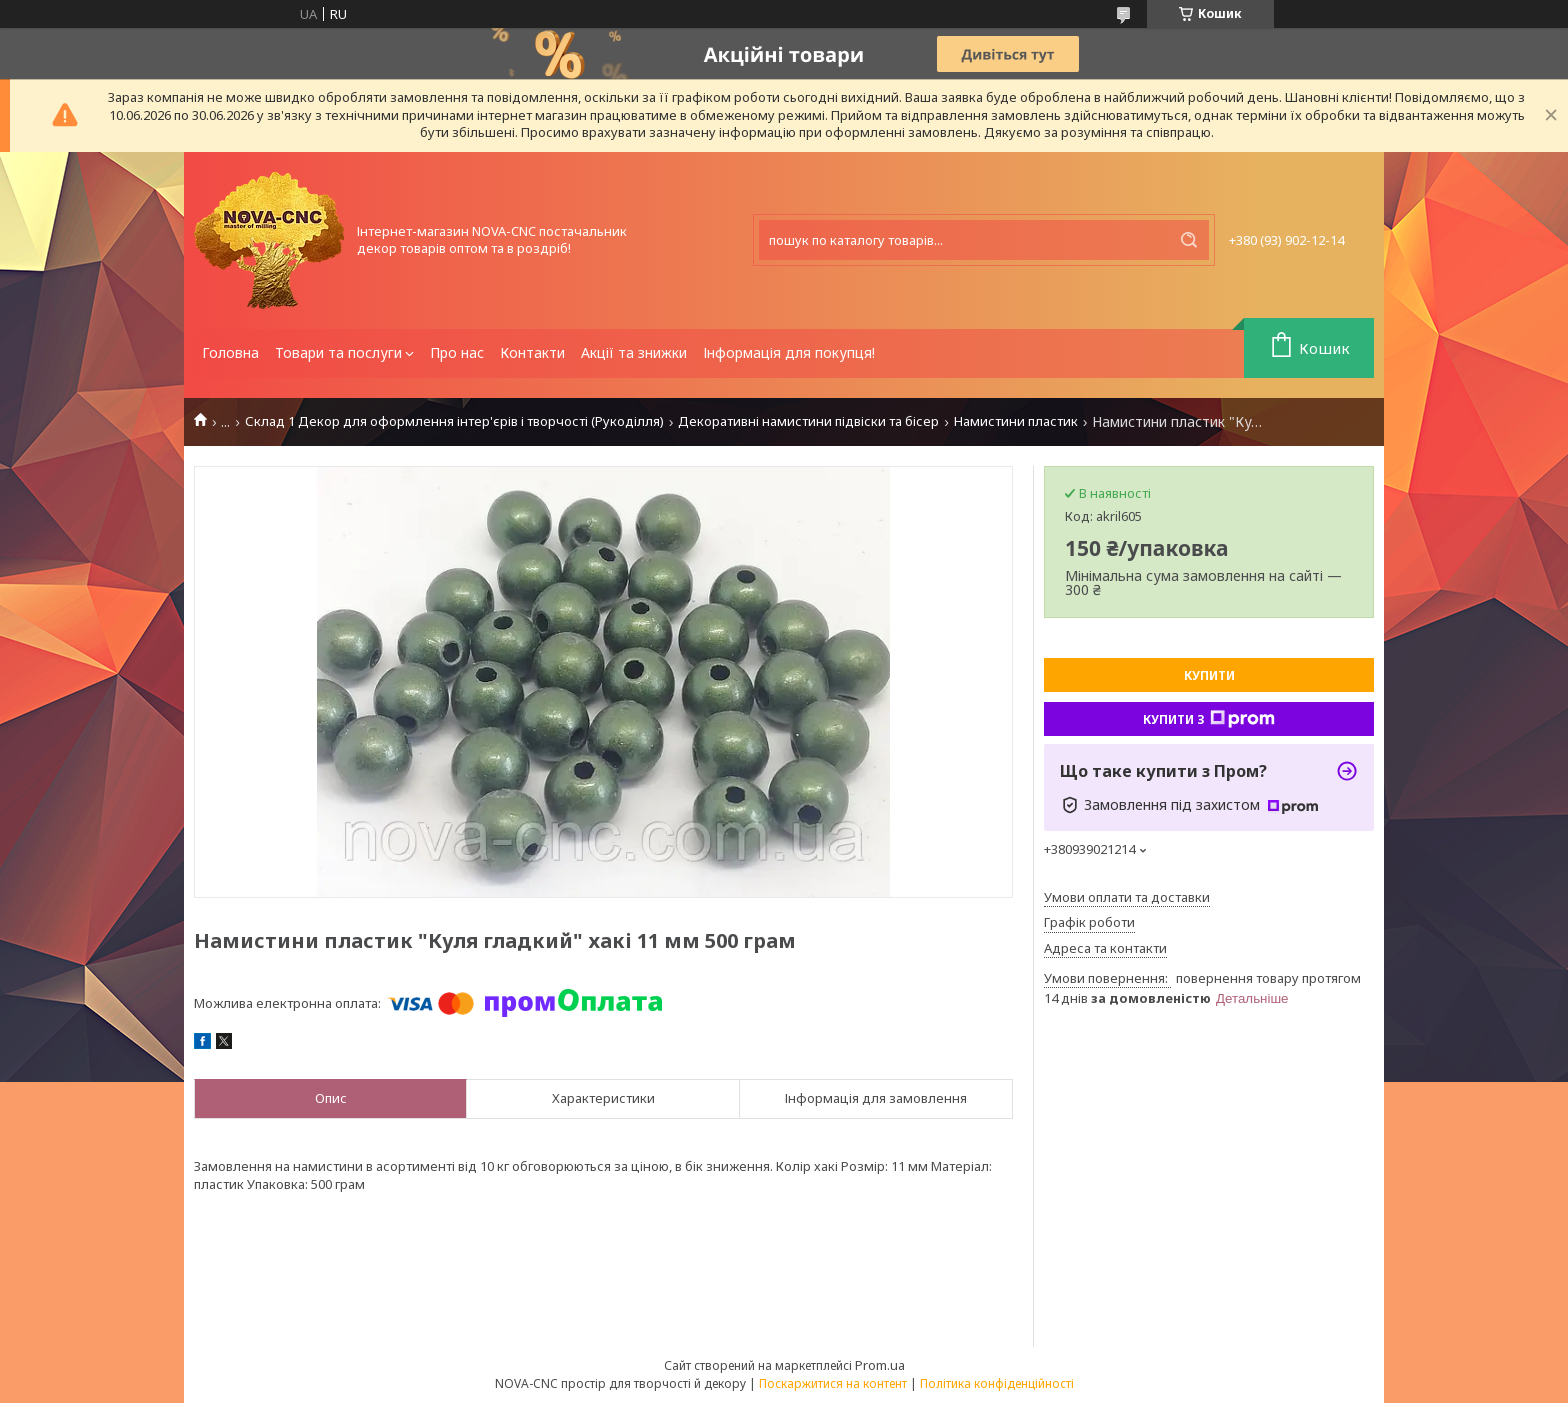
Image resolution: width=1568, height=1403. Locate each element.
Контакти (532, 352)
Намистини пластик (1016, 421)
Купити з (1209, 719)
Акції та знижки (634, 352)
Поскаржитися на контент (833, 1383)
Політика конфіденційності (997, 1383)
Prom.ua (880, 1365)
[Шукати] (1189, 240)
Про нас (457, 352)
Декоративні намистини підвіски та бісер (808, 421)
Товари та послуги (338, 352)
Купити (1209, 675)
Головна (230, 352)
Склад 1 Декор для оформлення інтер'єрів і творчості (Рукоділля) (454, 421)
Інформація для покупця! (789, 352)
